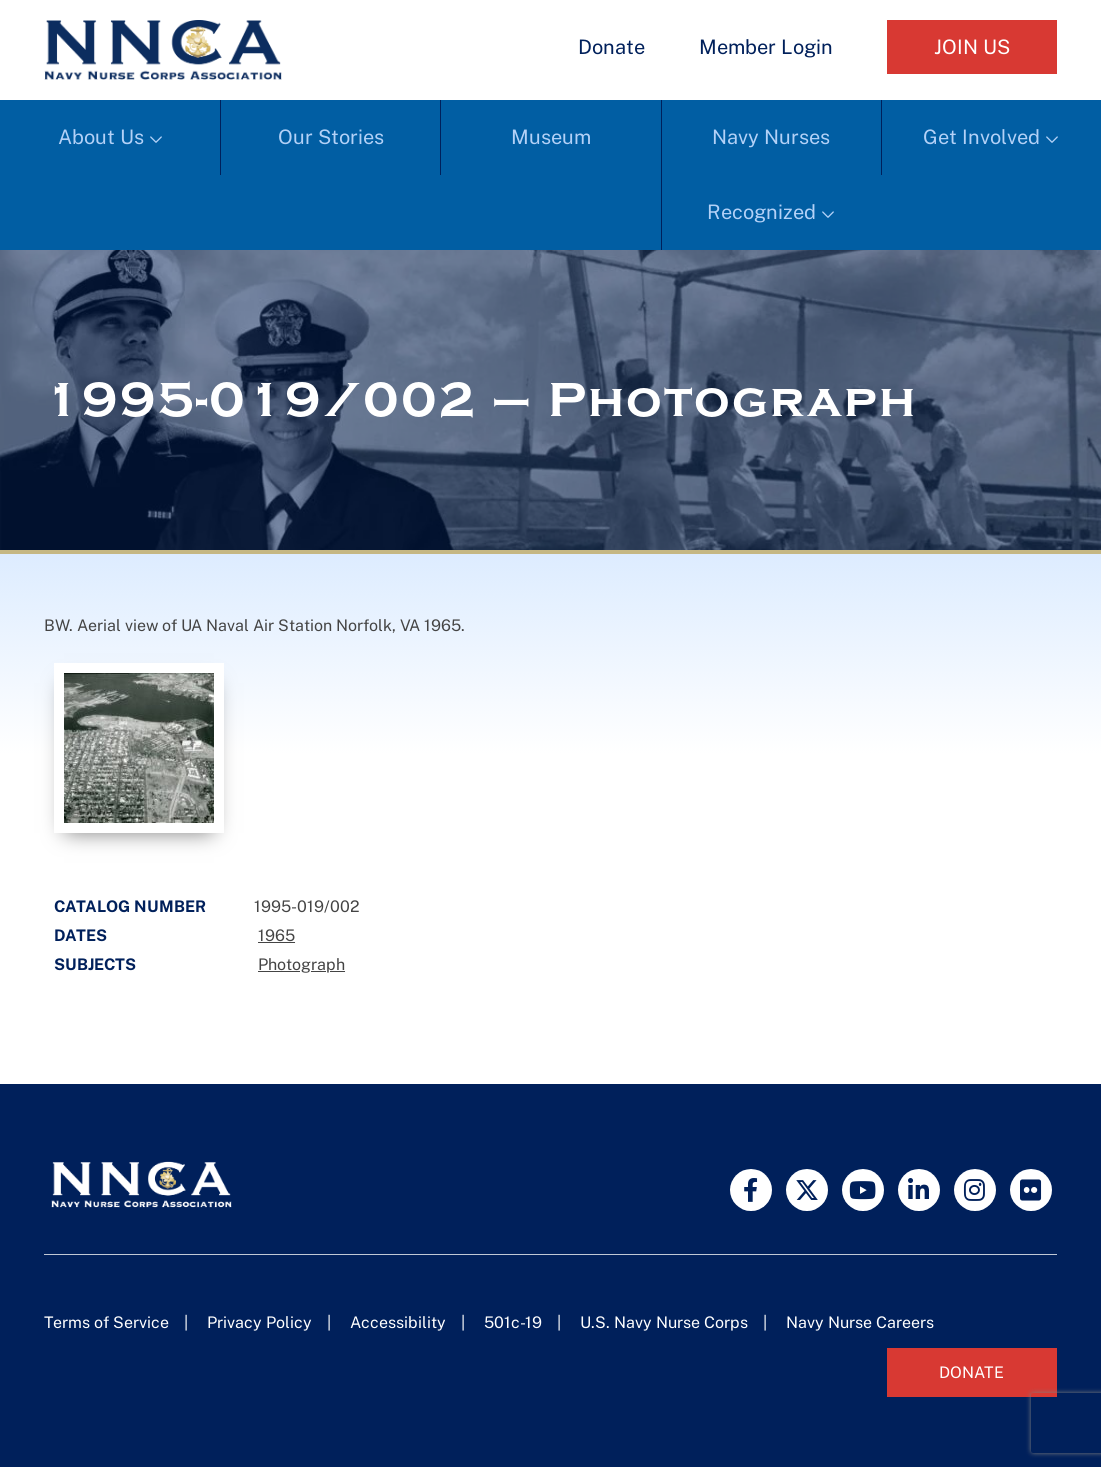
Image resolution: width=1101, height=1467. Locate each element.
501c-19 (513, 1322)
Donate (611, 47)
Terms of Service (106, 1322)
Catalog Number (130, 906)
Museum (551, 137)
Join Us (972, 47)
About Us (101, 137)
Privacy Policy (259, 1322)
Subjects (95, 964)
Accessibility (398, 1322)
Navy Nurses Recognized (768, 174)
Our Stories (331, 137)
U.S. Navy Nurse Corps (664, 1322)
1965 (276, 935)
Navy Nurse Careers (860, 1322)
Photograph (301, 964)
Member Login (766, 47)
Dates (80, 935)
